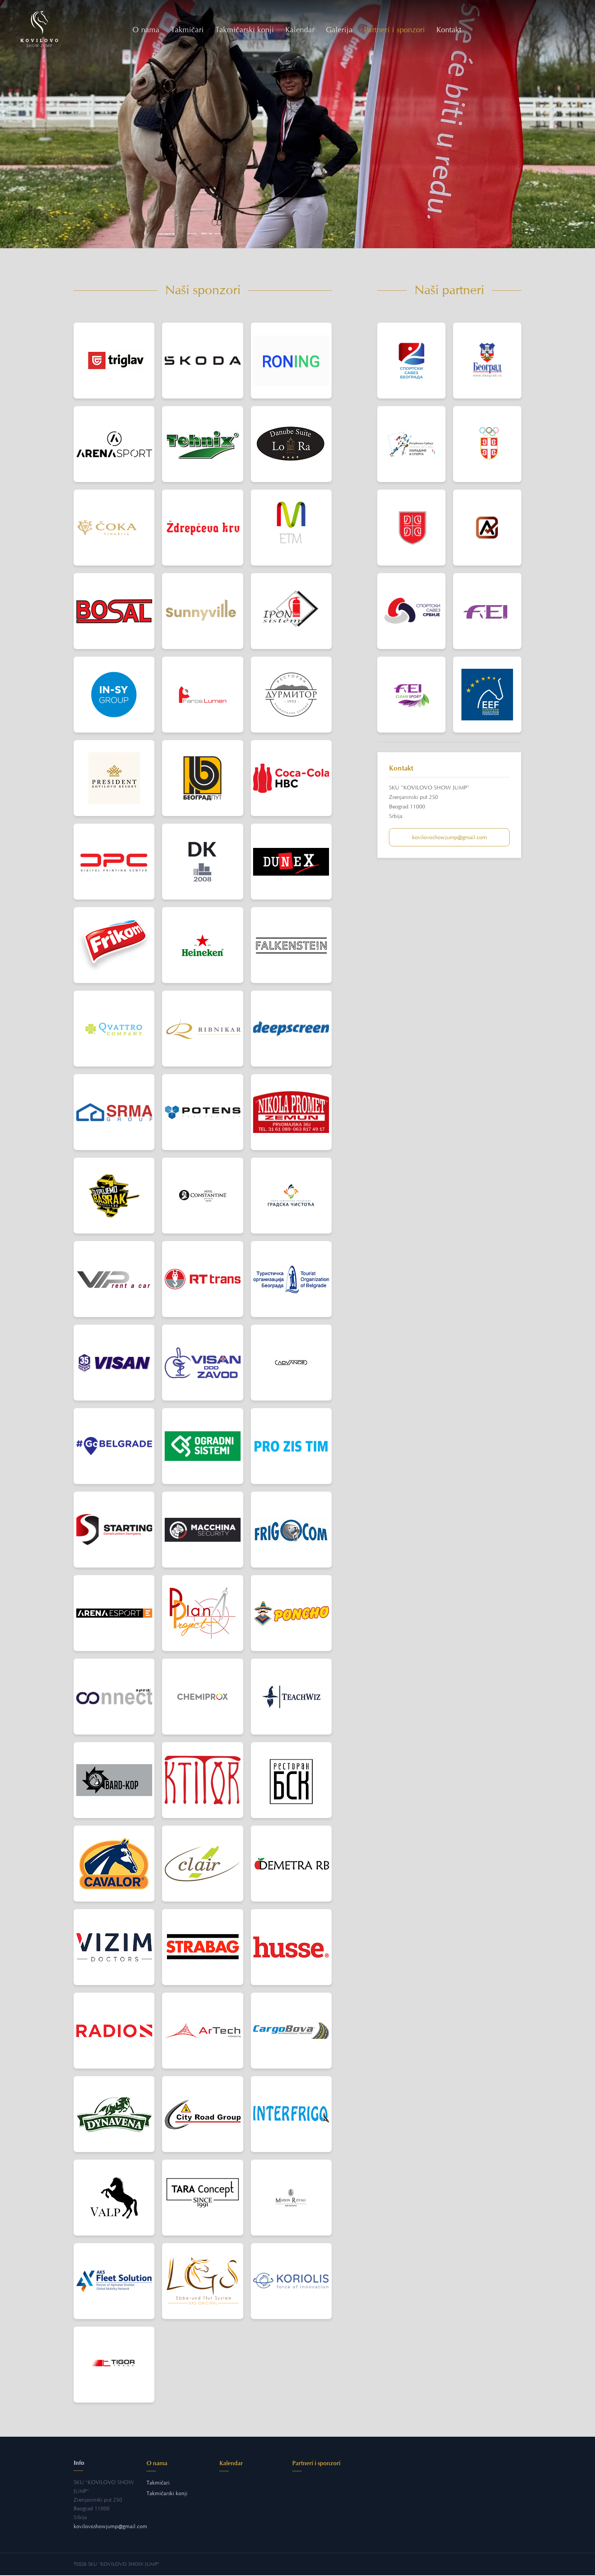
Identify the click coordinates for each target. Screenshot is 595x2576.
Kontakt (449, 29)
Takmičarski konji (245, 29)
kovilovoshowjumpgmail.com (449, 838)
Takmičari (188, 29)
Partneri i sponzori (395, 29)
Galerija (340, 29)
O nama (146, 29)
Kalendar (300, 29)
